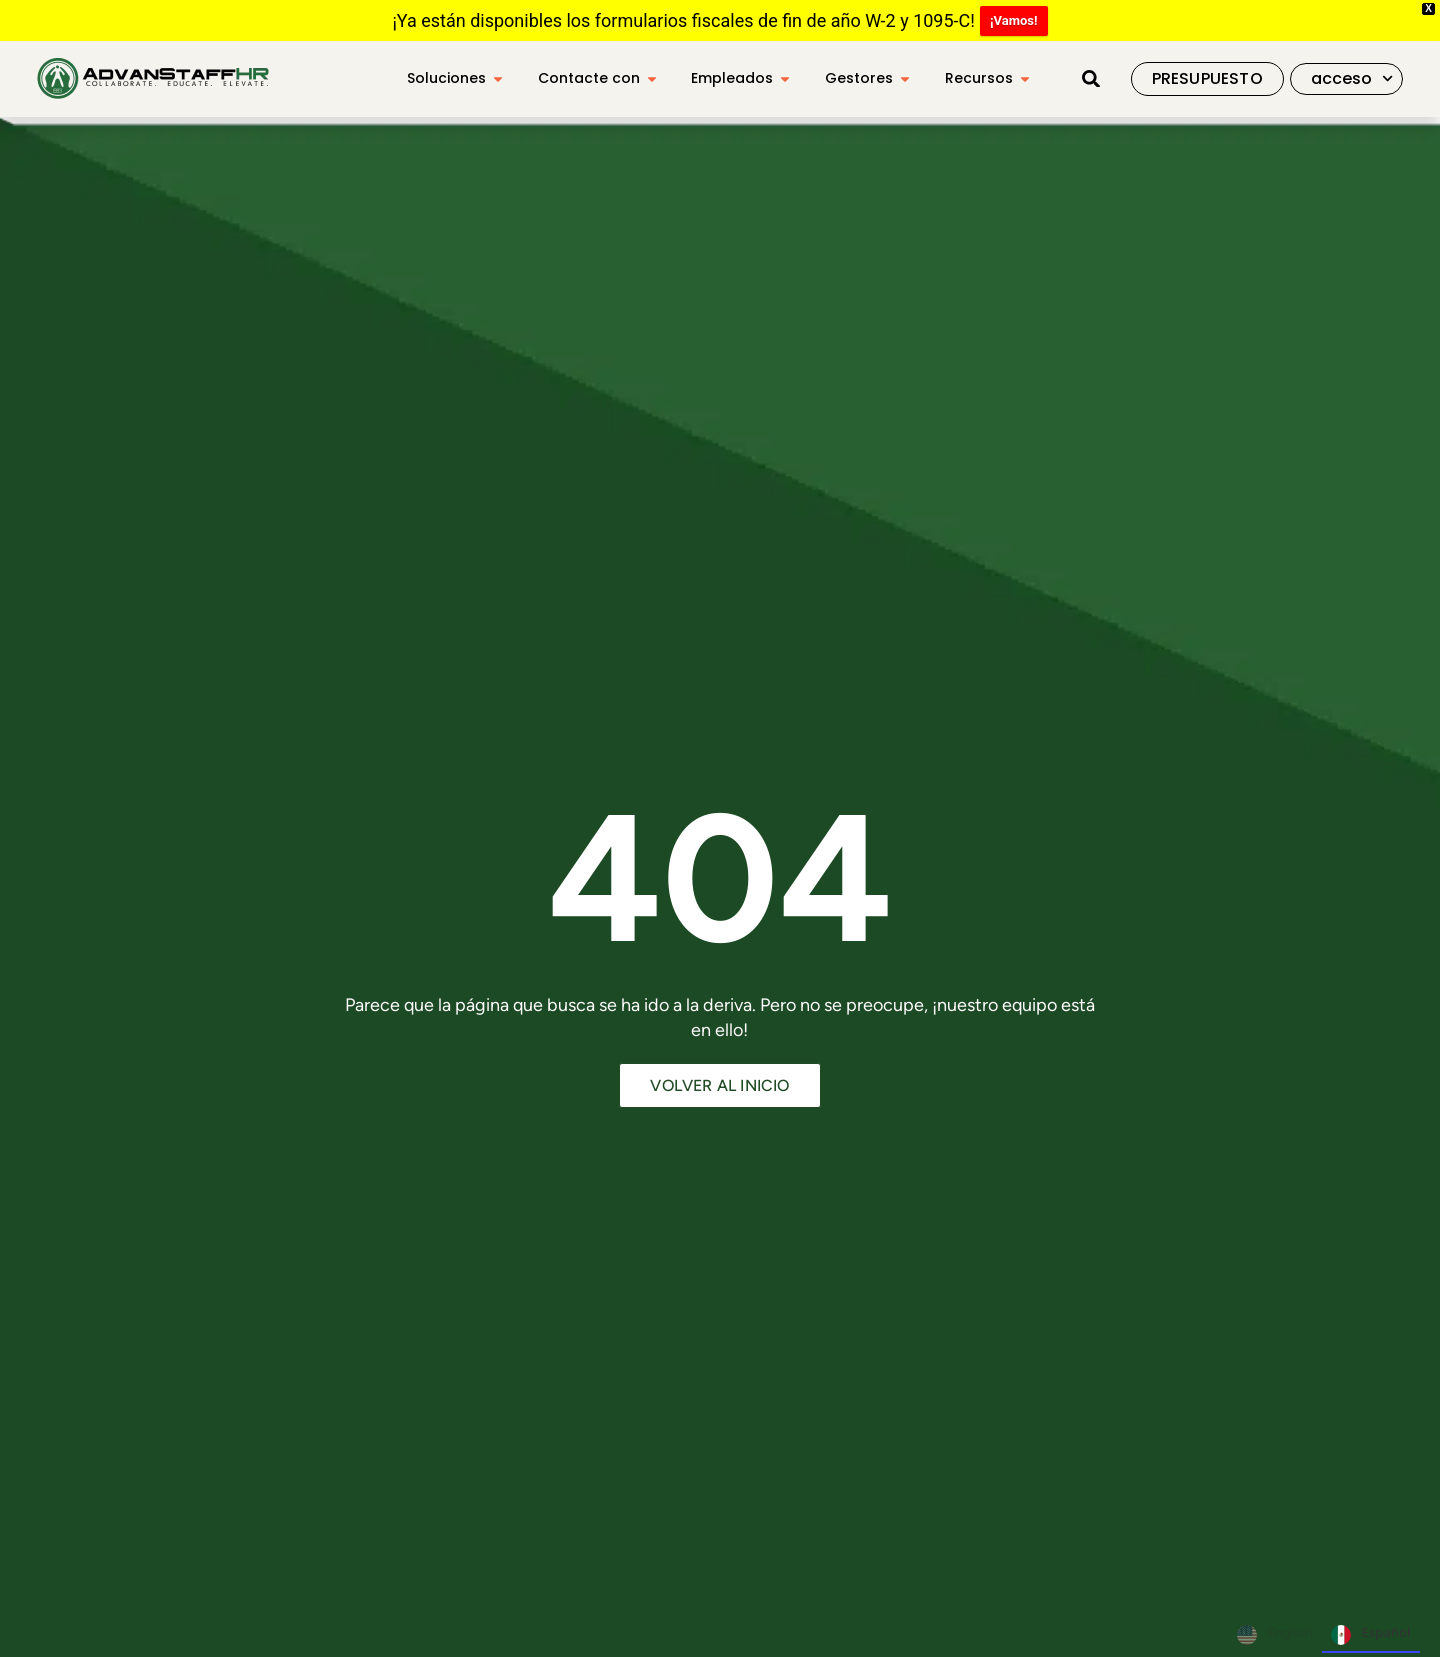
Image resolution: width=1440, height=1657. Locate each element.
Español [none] (1370, 1635)
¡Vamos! (1014, 20)
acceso (1352, 79)
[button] (1091, 79)
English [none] (1274, 1635)
